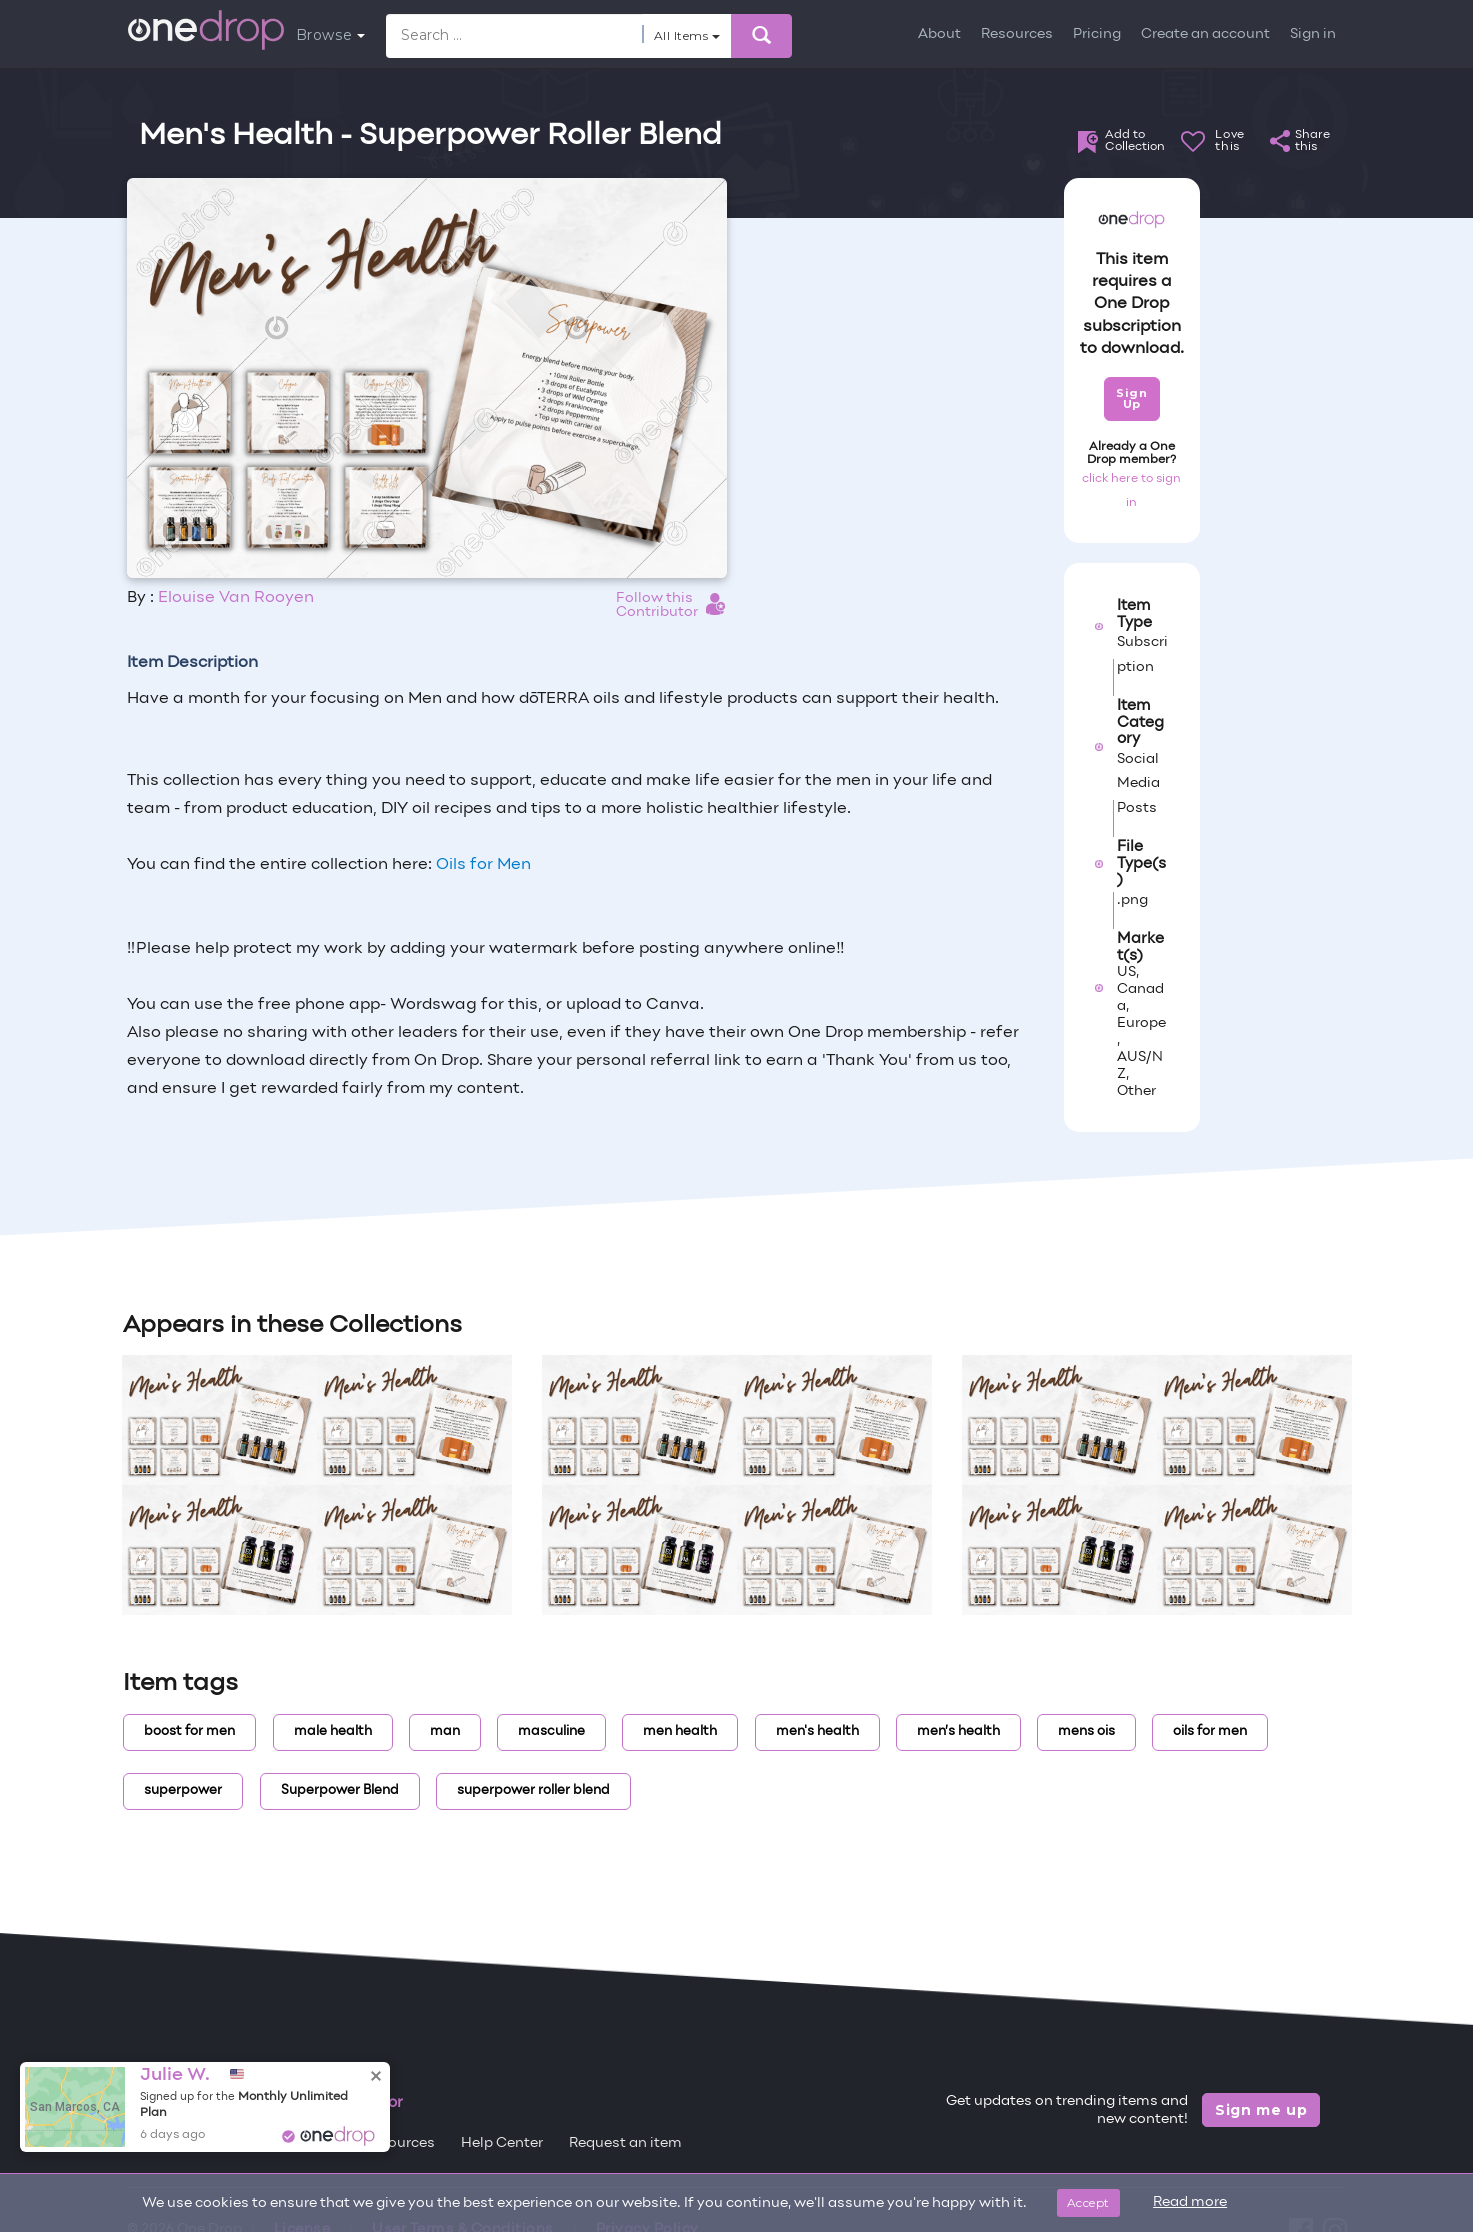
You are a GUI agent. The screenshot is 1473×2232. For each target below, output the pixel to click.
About (939, 34)
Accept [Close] (1088, 2202)
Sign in (1313, 34)
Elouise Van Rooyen (236, 598)
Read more (1190, 2202)
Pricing (1097, 34)
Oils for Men (483, 865)
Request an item (625, 2143)
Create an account (1205, 34)
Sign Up (1131, 398)
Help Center (502, 2143)
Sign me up (1261, 2110)
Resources (1017, 34)
